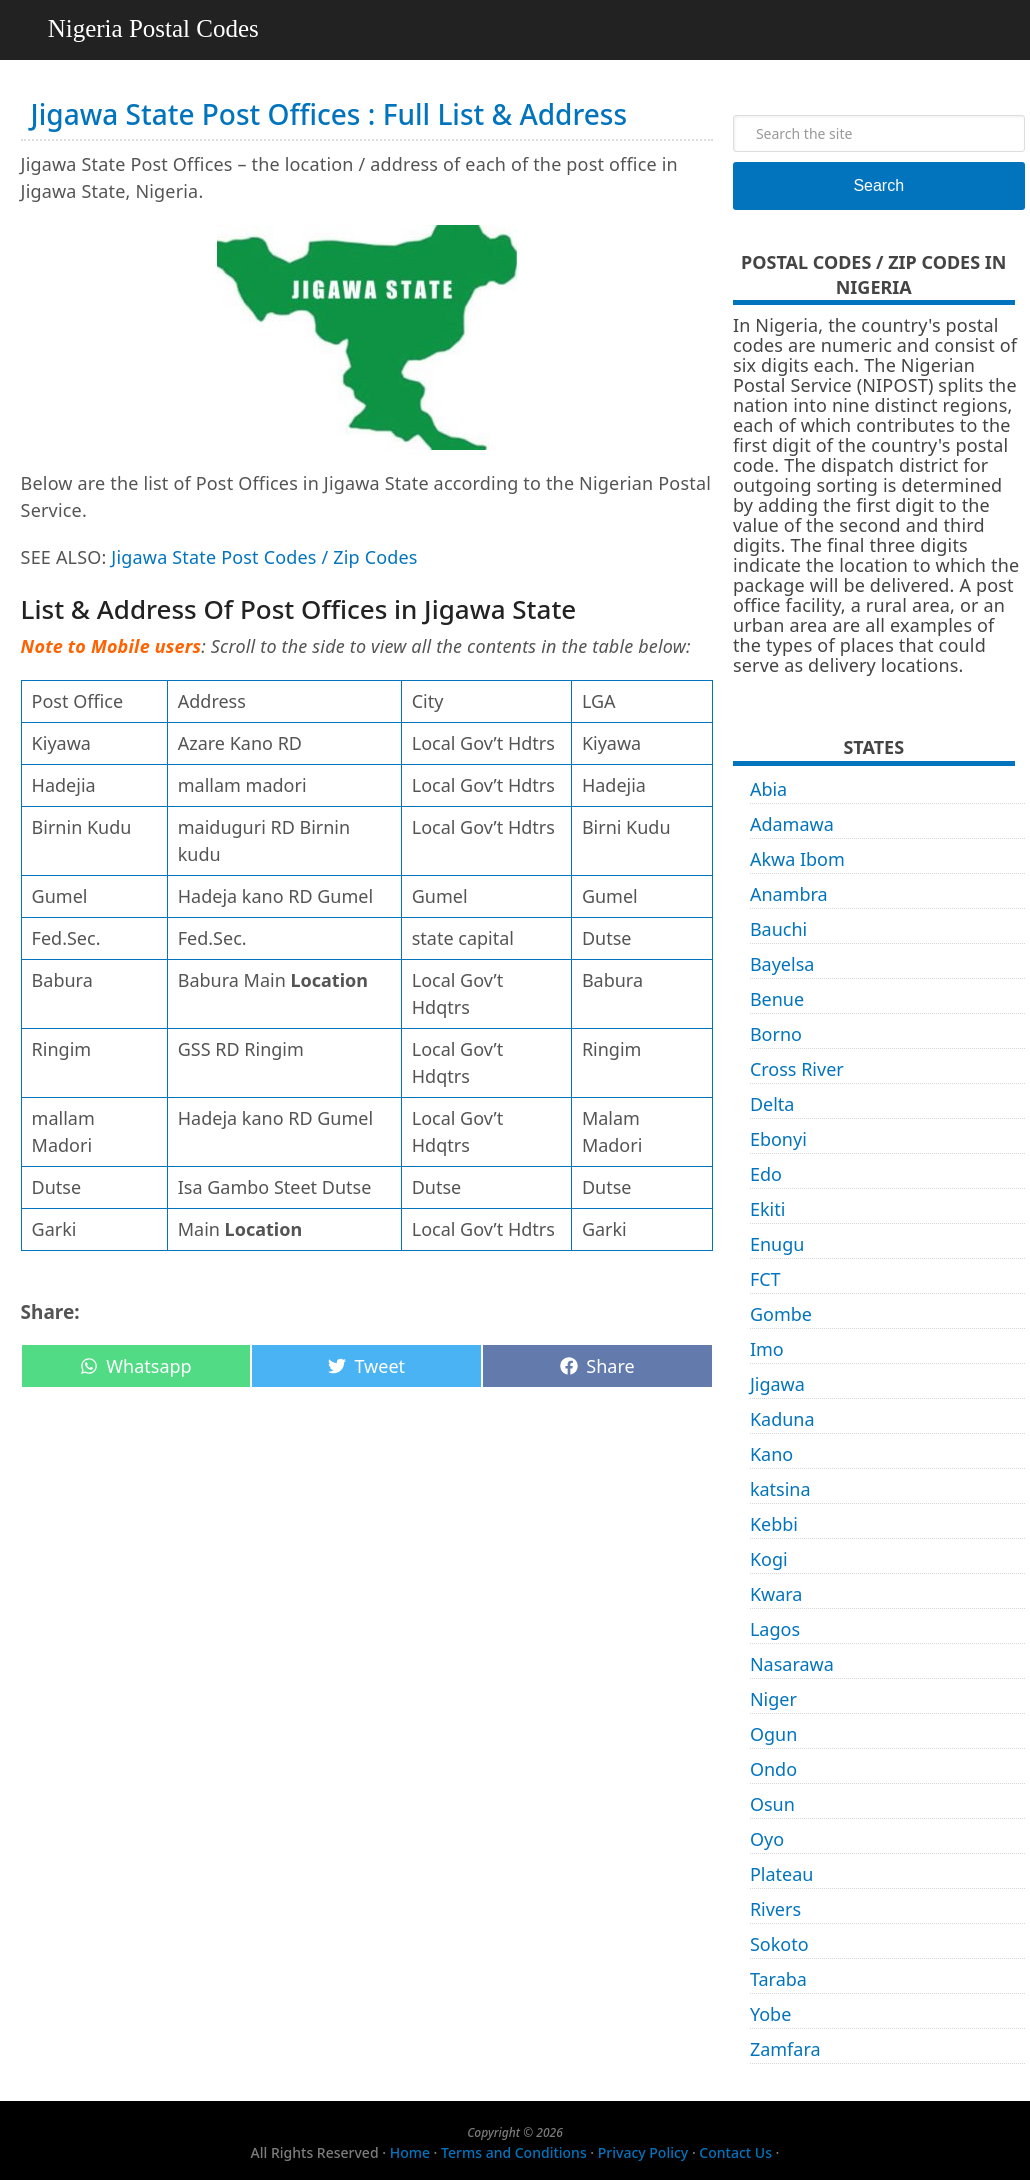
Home (410, 2152)
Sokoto (779, 1944)
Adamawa (792, 824)
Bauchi (778, 929)
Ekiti (767, 1209)
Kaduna (782, 1419)
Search (878, 185)
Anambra (789, 894)
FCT (765, 1279)
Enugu (777, 1244)
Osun (772, 1804)
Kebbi (774, 1524)
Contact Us (735, 2152)
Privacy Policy (643, 2152)
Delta (772, 1104)
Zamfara (785, 2049)
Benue (777, 999)
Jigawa (777, 1384)
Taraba (778, 1979)
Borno (776, 1034)
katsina (780, 1489)
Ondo (773, 1769)
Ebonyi (778, 1139)
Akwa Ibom (797, 859)
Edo (766, 1174)
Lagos (775, 1629)
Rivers (775, 1909)
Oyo (767, 1839)
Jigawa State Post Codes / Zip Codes (264, 557)
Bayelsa (782, 964)
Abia (768, 789)
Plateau (782, 1874)
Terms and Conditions (514, 2152)
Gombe (781, 1314)
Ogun (773, 1734)
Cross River (797, 1069)
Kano (771, 1454)
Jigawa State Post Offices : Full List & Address (329, 114)
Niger (773, 1699)
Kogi (769, 1559)
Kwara (776, 1594)
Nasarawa (792, 1664)
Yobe (770, 2014)
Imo (767, 1349)
